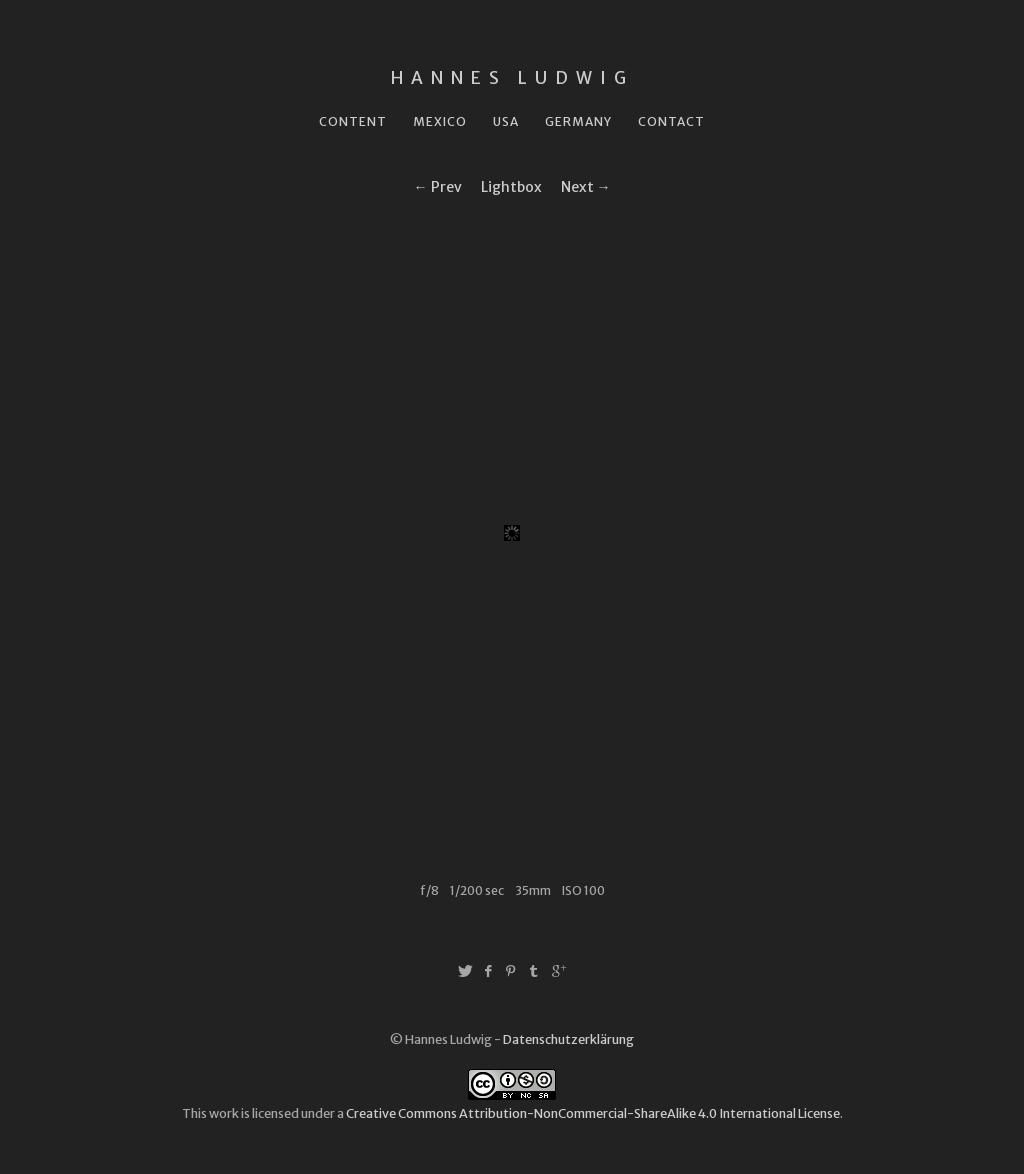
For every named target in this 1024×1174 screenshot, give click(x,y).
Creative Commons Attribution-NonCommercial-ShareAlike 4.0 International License (593, 1113)
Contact (671, 121)
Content (353, 121)
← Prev (438, 187)
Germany (578, 121)
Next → (586, 187)
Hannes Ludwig (512, 78)
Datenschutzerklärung (568, 1039)
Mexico (440, 121)
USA (506, 121)
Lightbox (511, 187)
